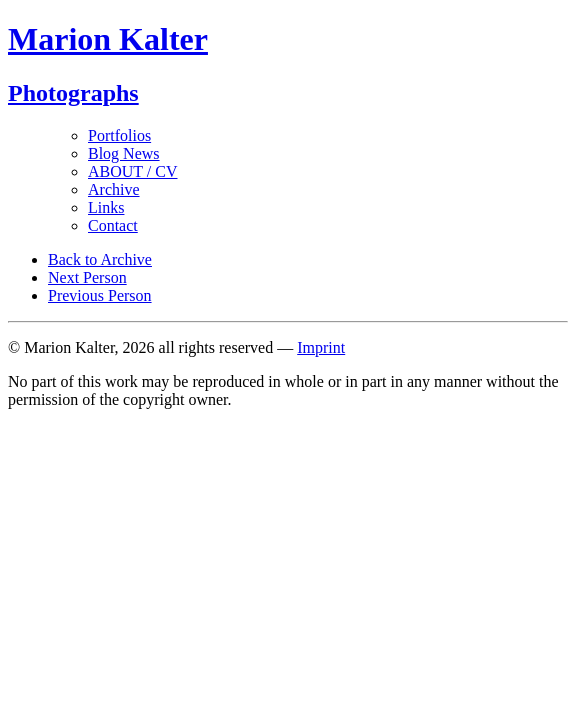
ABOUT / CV (133, 171)
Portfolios (119, 135)
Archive (114, 189)
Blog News (124, 153)
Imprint (321, 347)
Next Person (87, 277)
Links (106, 207)
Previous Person (100, 295)
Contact (113, 225)
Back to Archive (100, 259)
